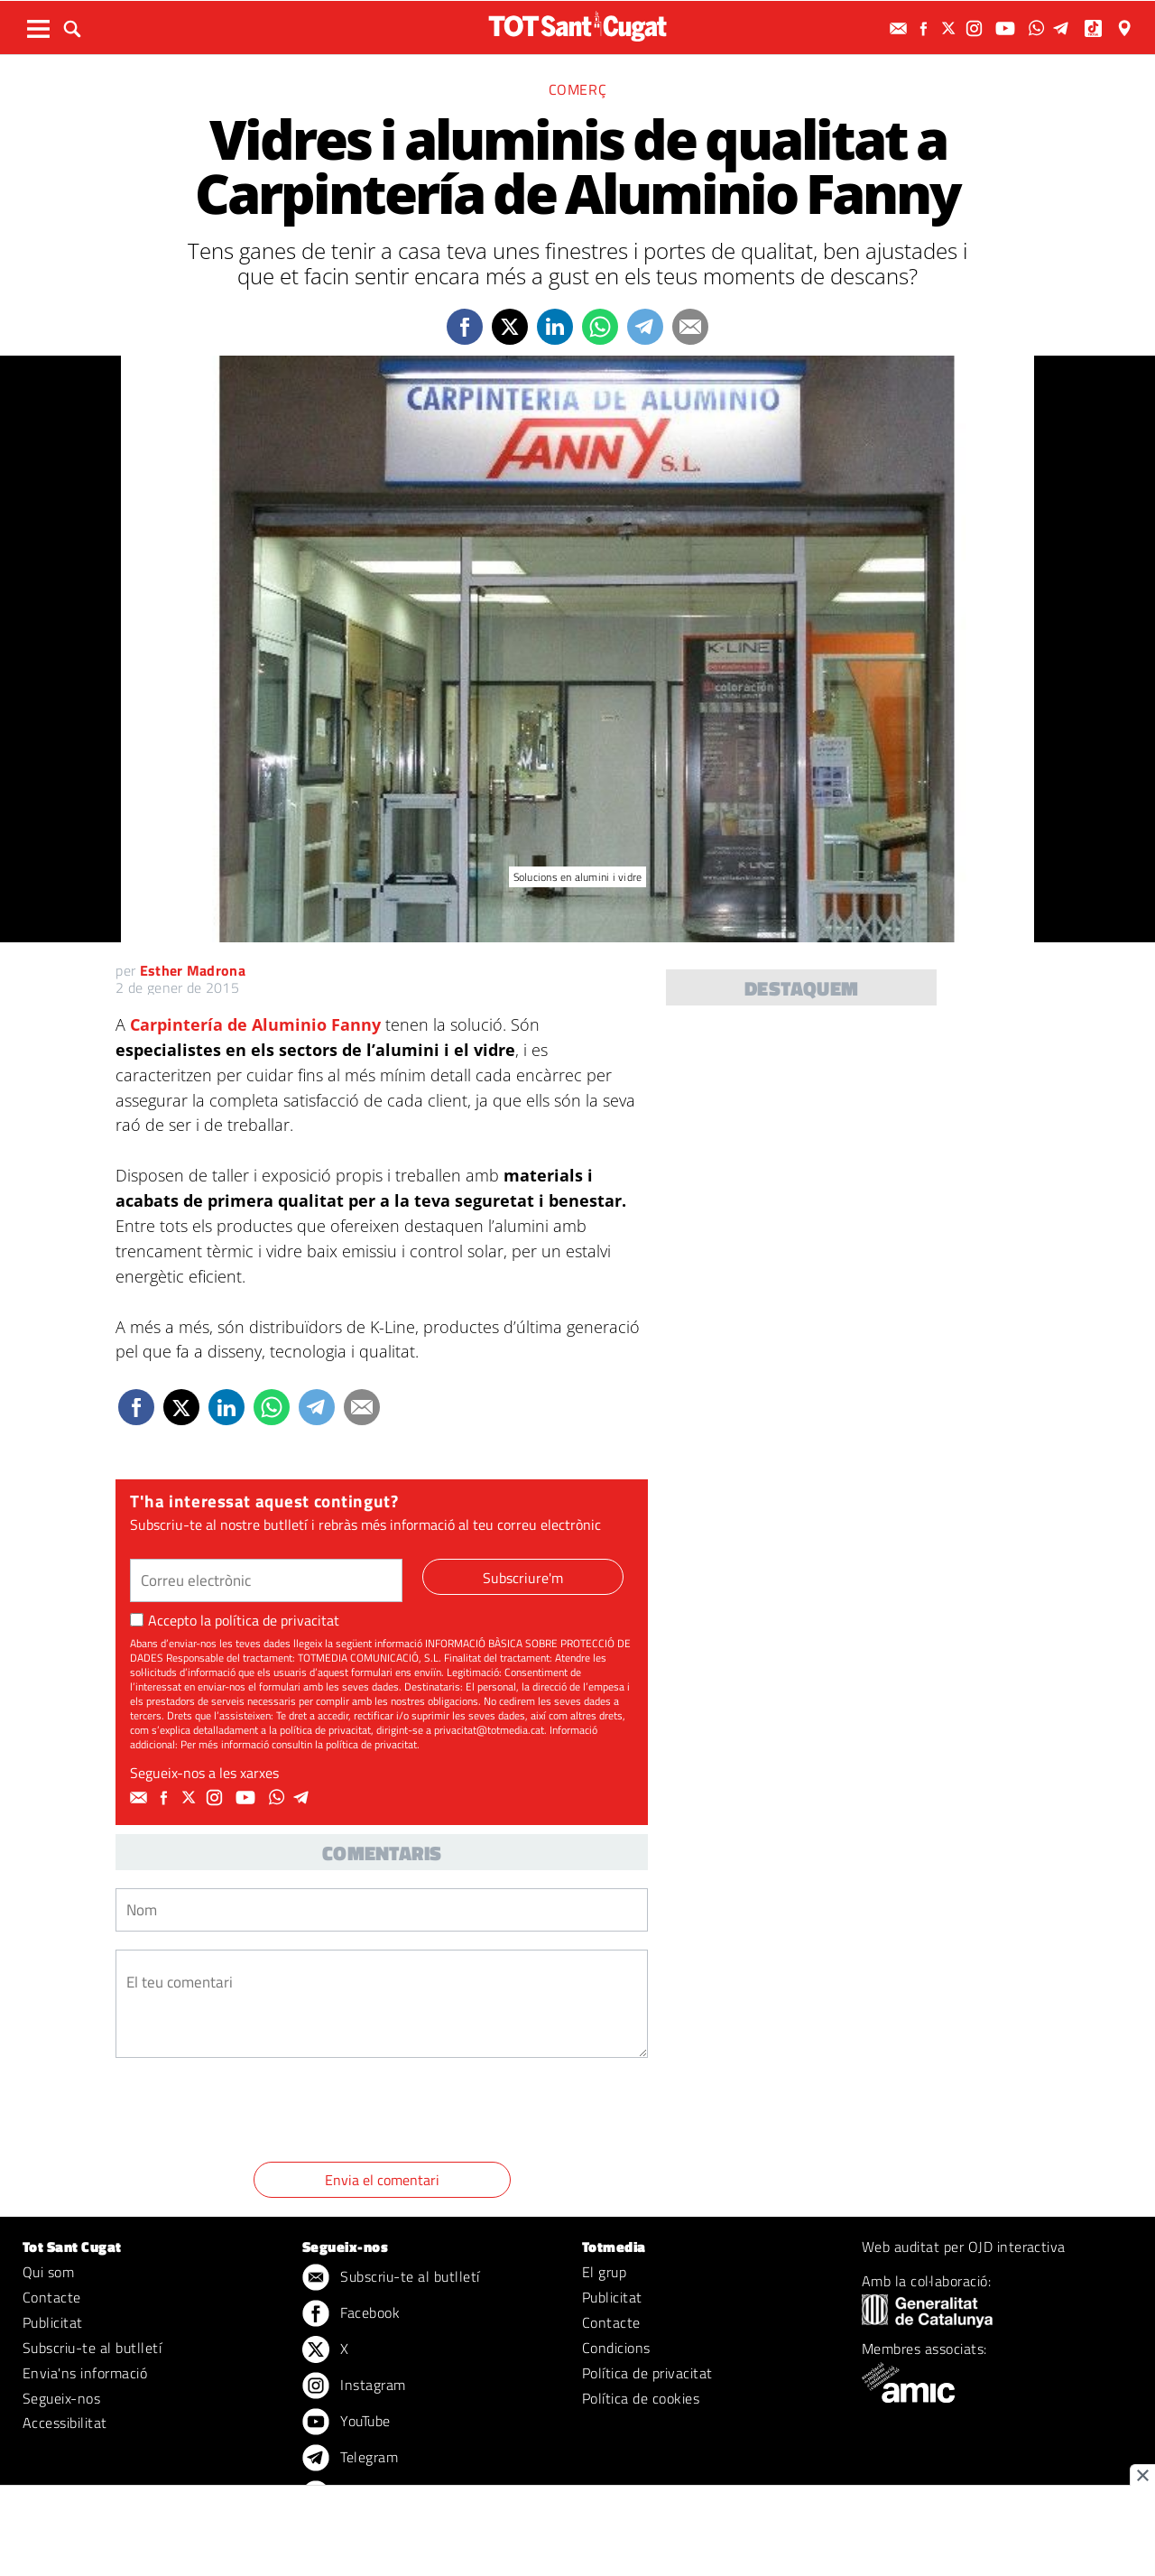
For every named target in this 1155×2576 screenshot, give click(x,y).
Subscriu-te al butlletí (92, 2347)
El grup (604, 2272)
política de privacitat (277, 1620)
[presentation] (253, 2113)
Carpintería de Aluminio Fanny (255, 1024)
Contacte (52, 2297)
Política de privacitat (647, 2373)
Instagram (354, 2386)
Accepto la (234, 1620)
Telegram (350, 2459)
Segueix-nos (61, 2398)
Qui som (48, 2272)
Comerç (578, 89)
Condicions (616, 2347)
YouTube (346, 2423)
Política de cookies (640, 2398)
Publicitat (53, 2322)
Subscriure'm (523, 1578)
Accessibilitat (65, 2422)
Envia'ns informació (85, 2373)
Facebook (351, 2314)
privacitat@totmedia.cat (489, 1729)
